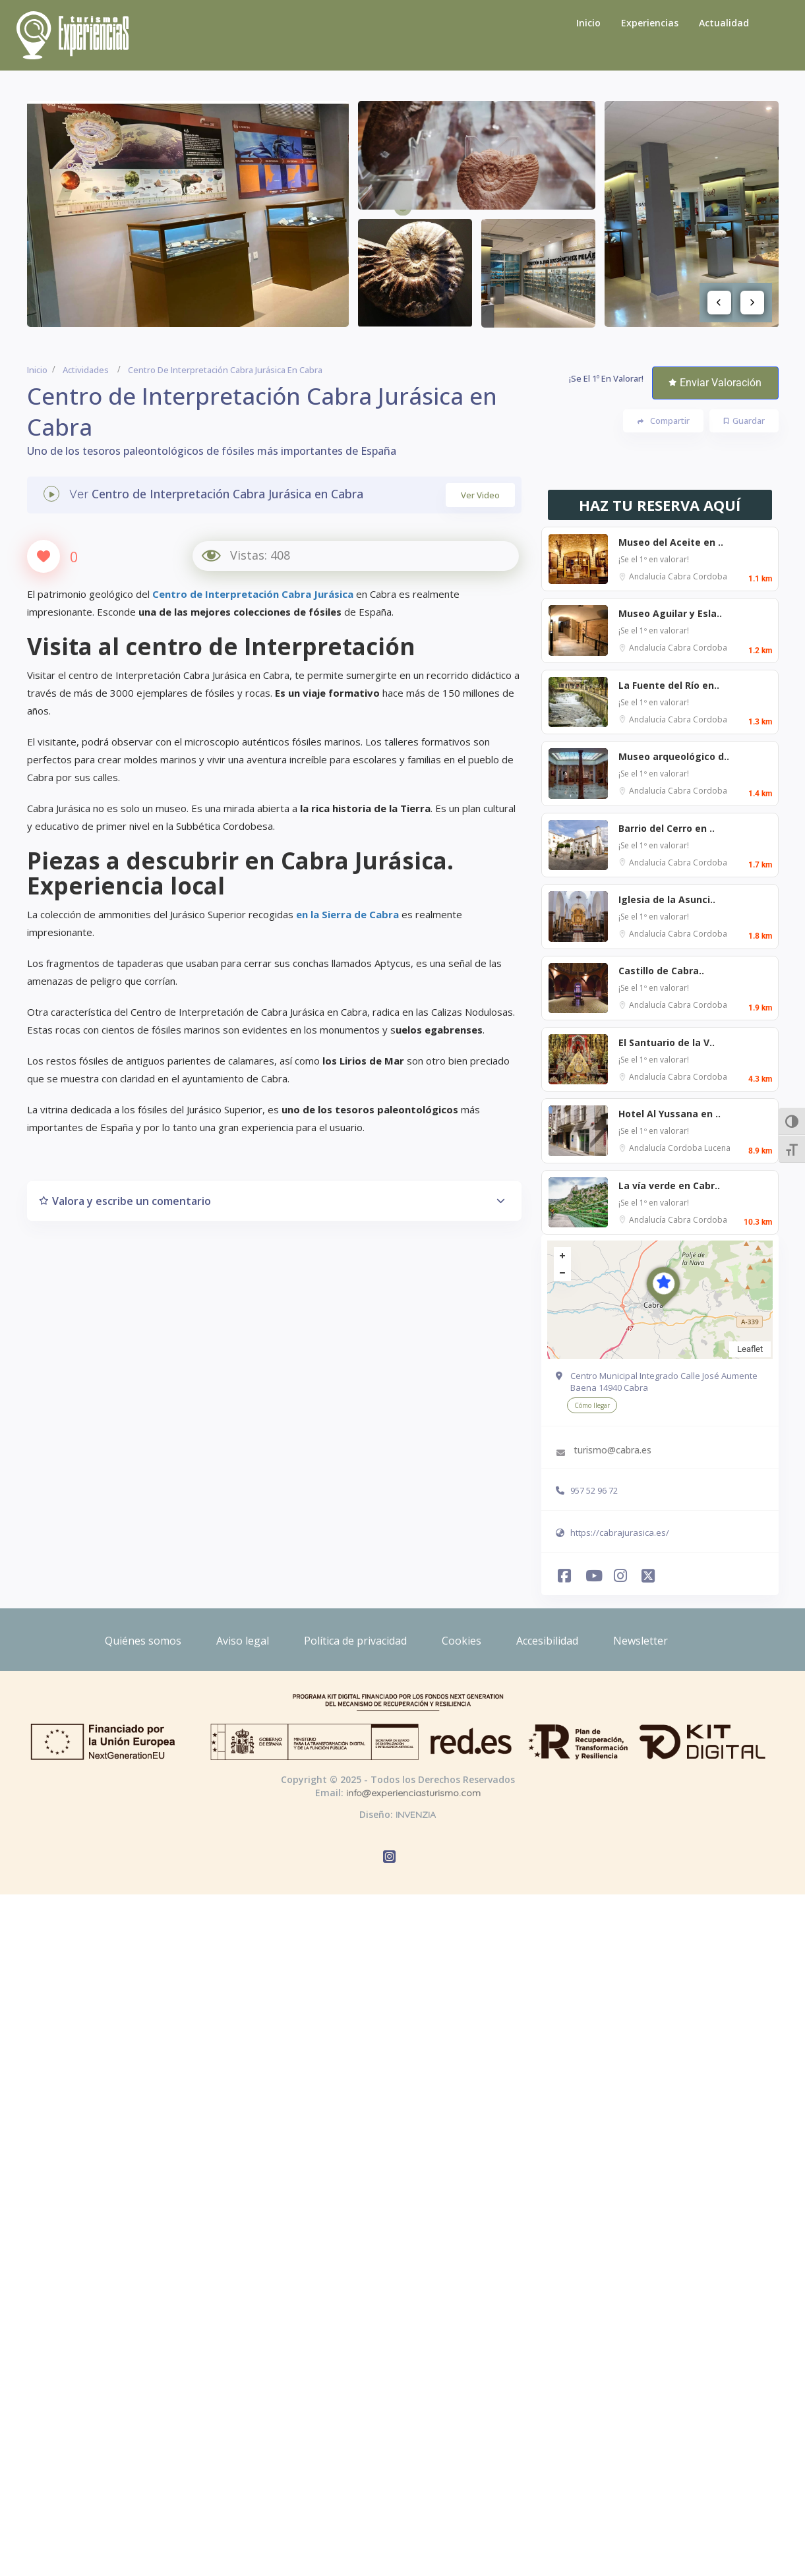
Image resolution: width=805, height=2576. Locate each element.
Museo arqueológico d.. (673, 756)
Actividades (86, 370)
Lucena (717, 1148)
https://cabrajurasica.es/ (619, 1532)
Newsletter (640, 1640)
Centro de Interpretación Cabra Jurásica (252, 593)
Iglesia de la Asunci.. (666, 899)
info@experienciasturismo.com (413, 1793)
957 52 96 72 (594, 1490)
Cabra (680, 576)
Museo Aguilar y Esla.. (670, 613)
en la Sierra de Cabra (347, 914)
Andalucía (648, 576)
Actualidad (724, 22)
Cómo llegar (592, 1405)
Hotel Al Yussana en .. (669, 1113)
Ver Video (480, 495)
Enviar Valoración (715, 382)
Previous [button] (719, 302)
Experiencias (649, 22)
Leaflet (750, 1349)
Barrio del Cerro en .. (666, 828)
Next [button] (752, 302)
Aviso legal (242, 1640)
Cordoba (710, 576)
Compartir (664, 421)
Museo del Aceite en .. (670, 542)
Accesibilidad (547, 1640)
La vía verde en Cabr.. (669, 1185)
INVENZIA (416, 1815)
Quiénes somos (143, 1640)
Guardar (744, 420)
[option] (188, 214)
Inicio (588, 22)
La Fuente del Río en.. (668, 685)
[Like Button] (43, 556)
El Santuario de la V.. (666, 1042)
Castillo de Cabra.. (661, 970)
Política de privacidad (355, 1640)
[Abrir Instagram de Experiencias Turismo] (619, 1574)
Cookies (461, 1640)
